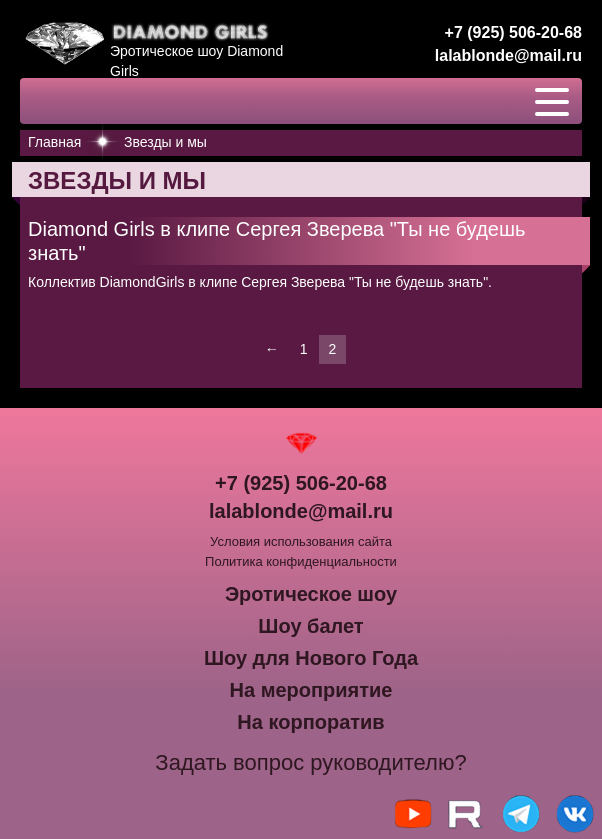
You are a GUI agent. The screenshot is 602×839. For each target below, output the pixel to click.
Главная (54, 142)
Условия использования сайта (301, 541)
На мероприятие (311, 690)
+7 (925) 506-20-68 (513, 32)
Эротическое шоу (311, 594)
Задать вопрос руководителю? (310, 762)
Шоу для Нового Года (311, 658)
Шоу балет (310, 626)
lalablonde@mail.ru (508, 55)
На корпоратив (310, 722)
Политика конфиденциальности (301, 561)
